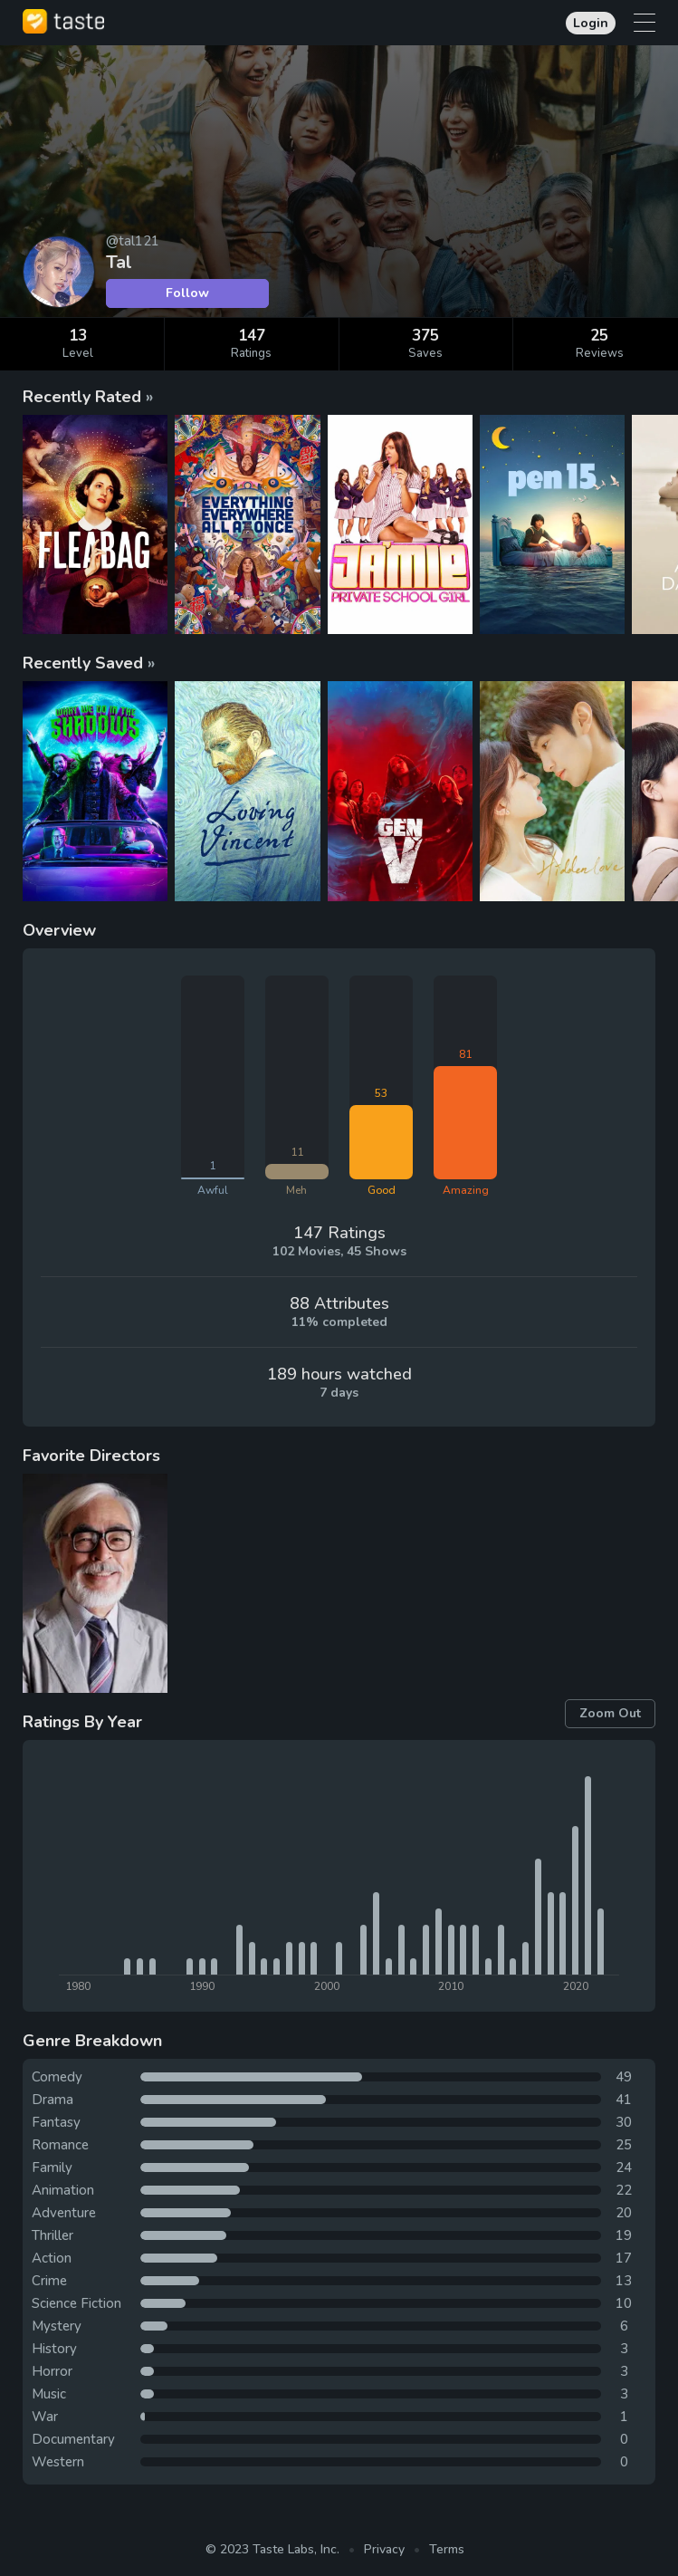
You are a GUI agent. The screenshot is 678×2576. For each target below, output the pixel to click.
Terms (446, 2549)
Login (590, 23)
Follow (187, 293)
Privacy (384, 2549)
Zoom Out (610, 1713)
